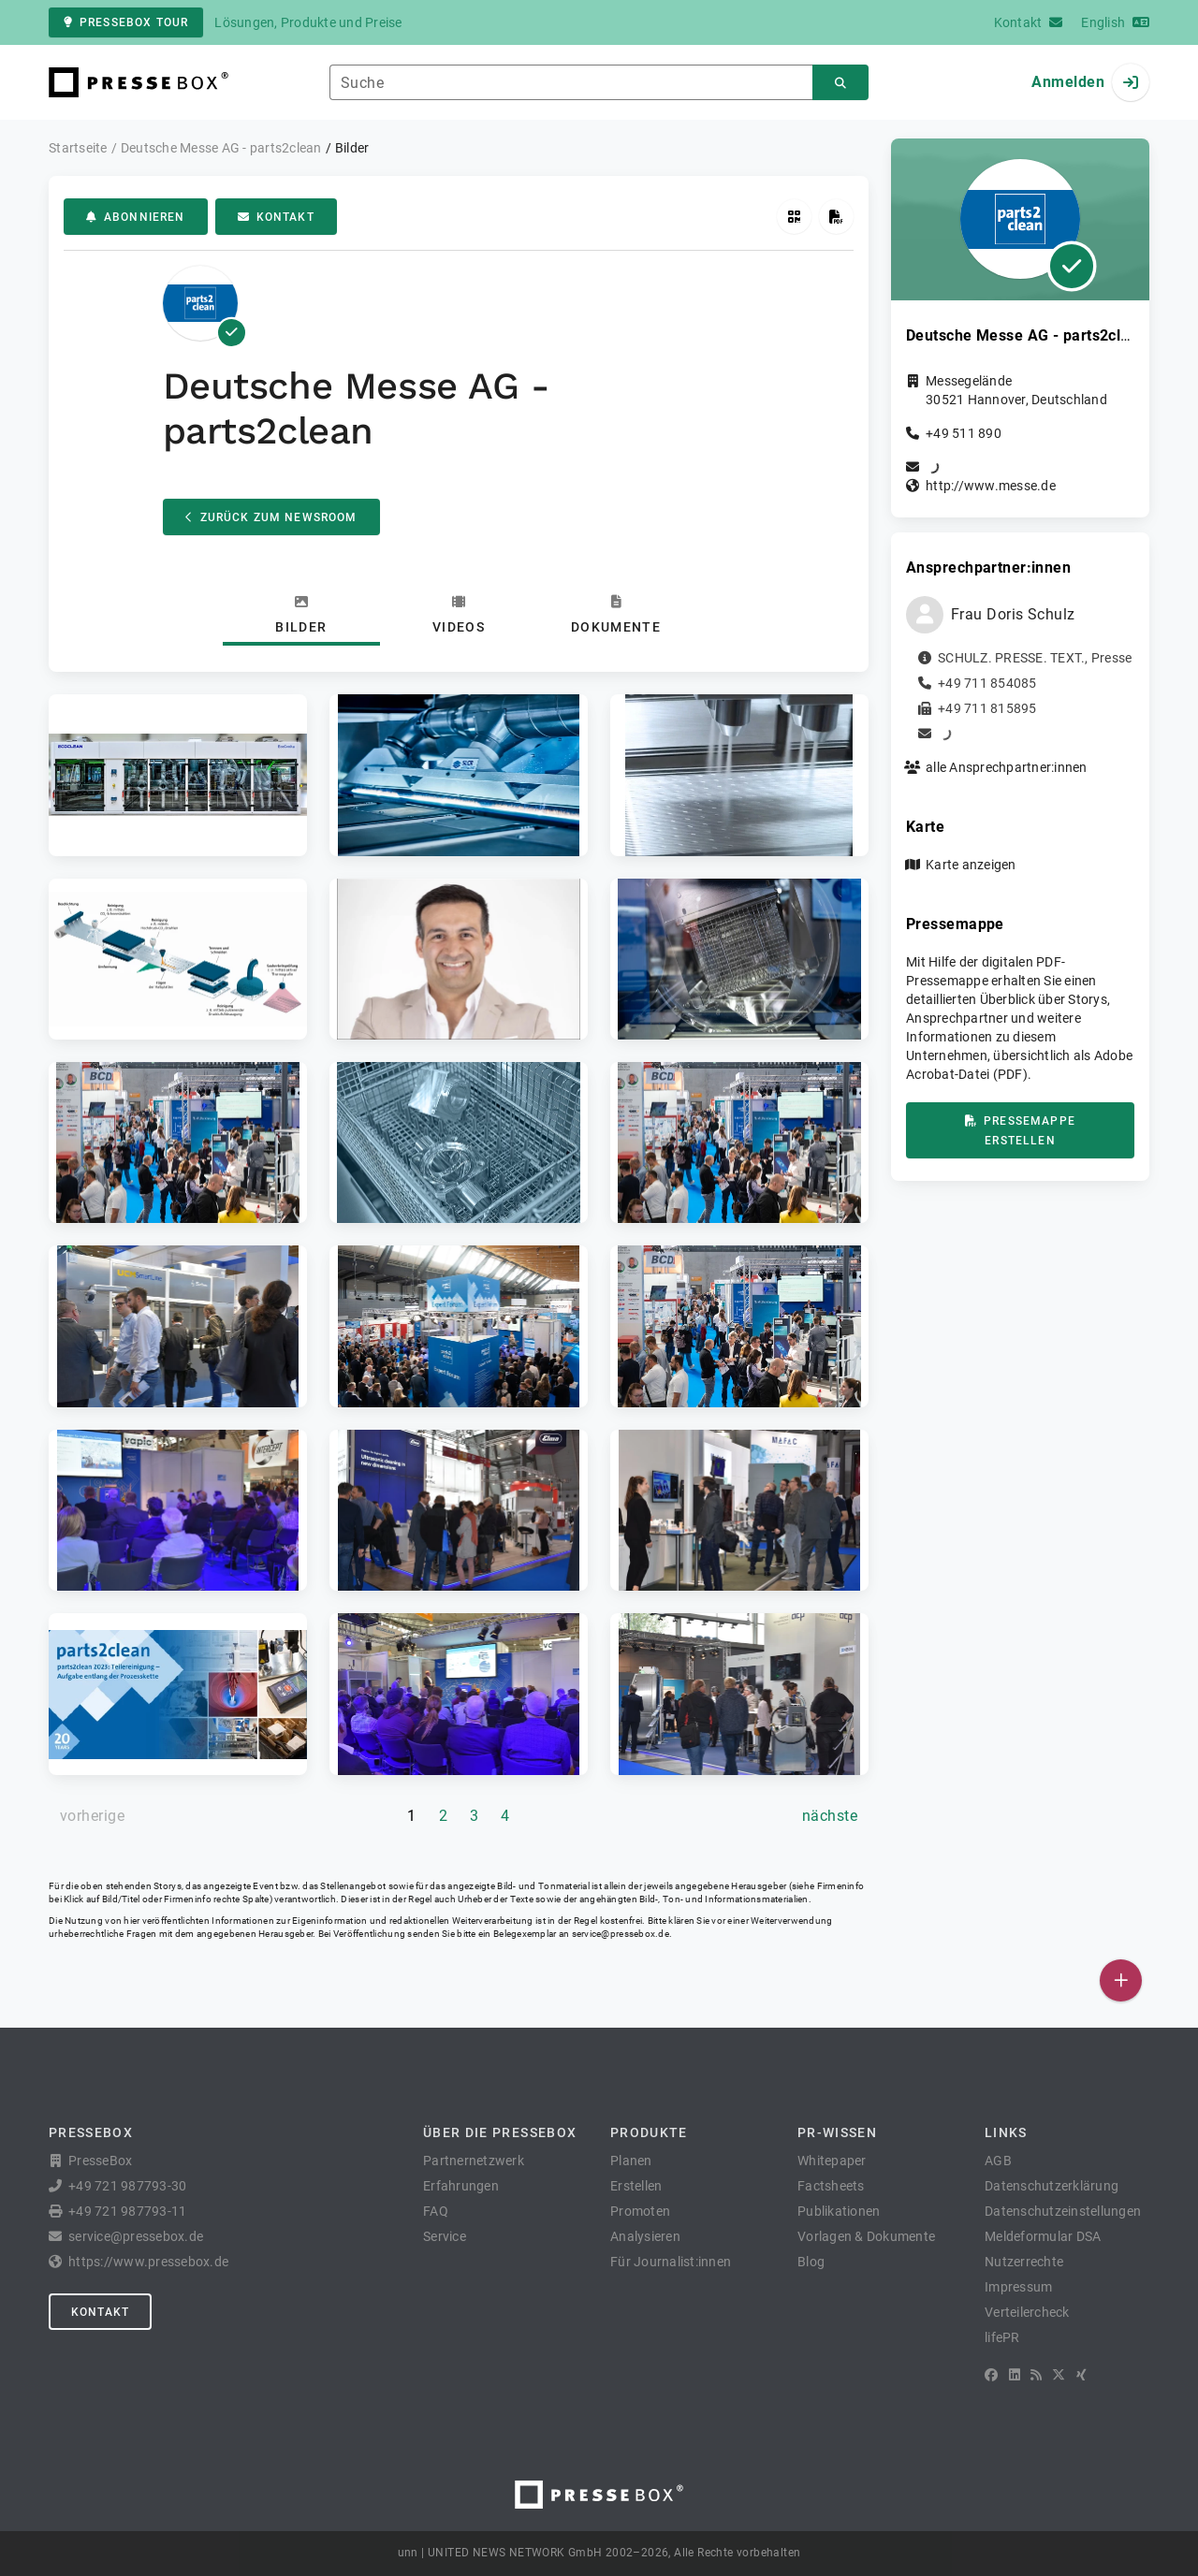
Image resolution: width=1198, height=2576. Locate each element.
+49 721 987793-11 (127, 2211)
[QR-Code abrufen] (794, 216)
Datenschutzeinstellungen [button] (1063, 2211)
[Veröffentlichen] (1121, 1980)
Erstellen (636, 2185)
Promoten (640, 2211)
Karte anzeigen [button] (971, 864)
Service (444, 2236)
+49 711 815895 (987, 708)
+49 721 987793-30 (127, 2185)
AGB (998, 2160)
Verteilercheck (1027, 2312)
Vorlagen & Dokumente (866, 2236)
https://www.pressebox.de (148, 2261)
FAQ (435, 2211)
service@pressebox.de (620, 1933)
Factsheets (831, 2185)
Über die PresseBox (500, 2132)
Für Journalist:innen (670, 2261)
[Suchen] (840, 83)
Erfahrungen (461, 2185)
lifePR (1002, 2337)
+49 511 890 (963, 433)
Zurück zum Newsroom (271, 517)
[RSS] (1036, 2374)
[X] (1058, 2374)
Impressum (1018, 2286)
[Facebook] (991, 2374)
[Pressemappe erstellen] (836, 216)
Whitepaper (832, 2160)
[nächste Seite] (830, 1816)
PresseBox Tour (126, 22)
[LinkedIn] (1014, 2374)
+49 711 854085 (987, 683)
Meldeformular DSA (1043, 2236)
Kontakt (276, 217)
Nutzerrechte (1024, 2261)
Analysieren (645, 2236)
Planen (631, 2160)
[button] (178, 774)
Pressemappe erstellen (1020, 1130)
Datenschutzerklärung (1051, 2185)
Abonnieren (135, 217)
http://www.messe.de (991, 485)
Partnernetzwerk (473, 2160)
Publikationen (838, 2211)
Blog (811, 2261)
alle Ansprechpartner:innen (1007, 767)
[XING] (1081, 2374)
